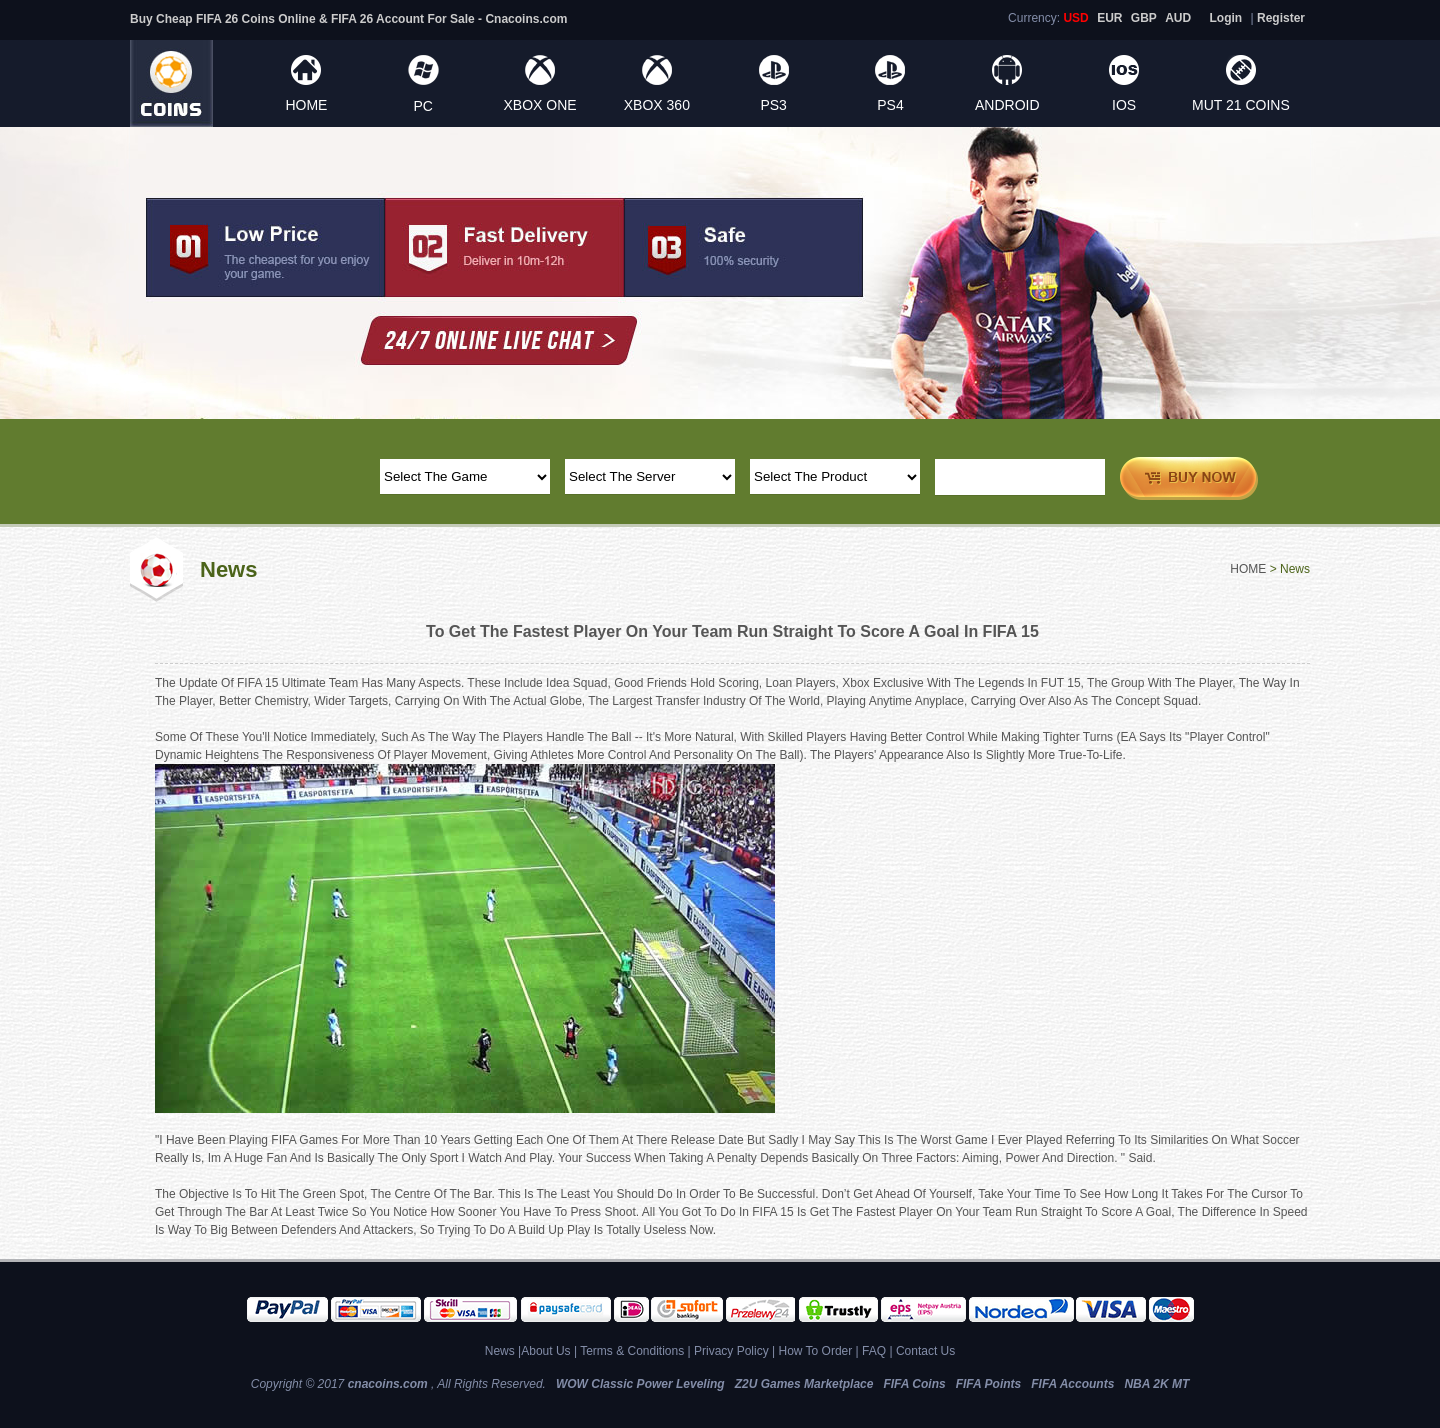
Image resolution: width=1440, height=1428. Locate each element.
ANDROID (1007, 105)
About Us (545, 1351)
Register (1281, 18)
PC (422, 106)
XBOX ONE (539, 105)
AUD (1178, 18)
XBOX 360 (657, 105)
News (500, 1351)
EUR (1109, 18)
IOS (1124, 105)
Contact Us (925, 1351)
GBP (1144, 18)
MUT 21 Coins (1241, 105)
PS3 (773, 105)
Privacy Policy (731, 1351)
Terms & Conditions (632, 1351)
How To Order (815, 1351)
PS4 (890, 105)
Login (1226, 18)
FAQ (874, 1351)
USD (1075, 18)
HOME (306, 105)
